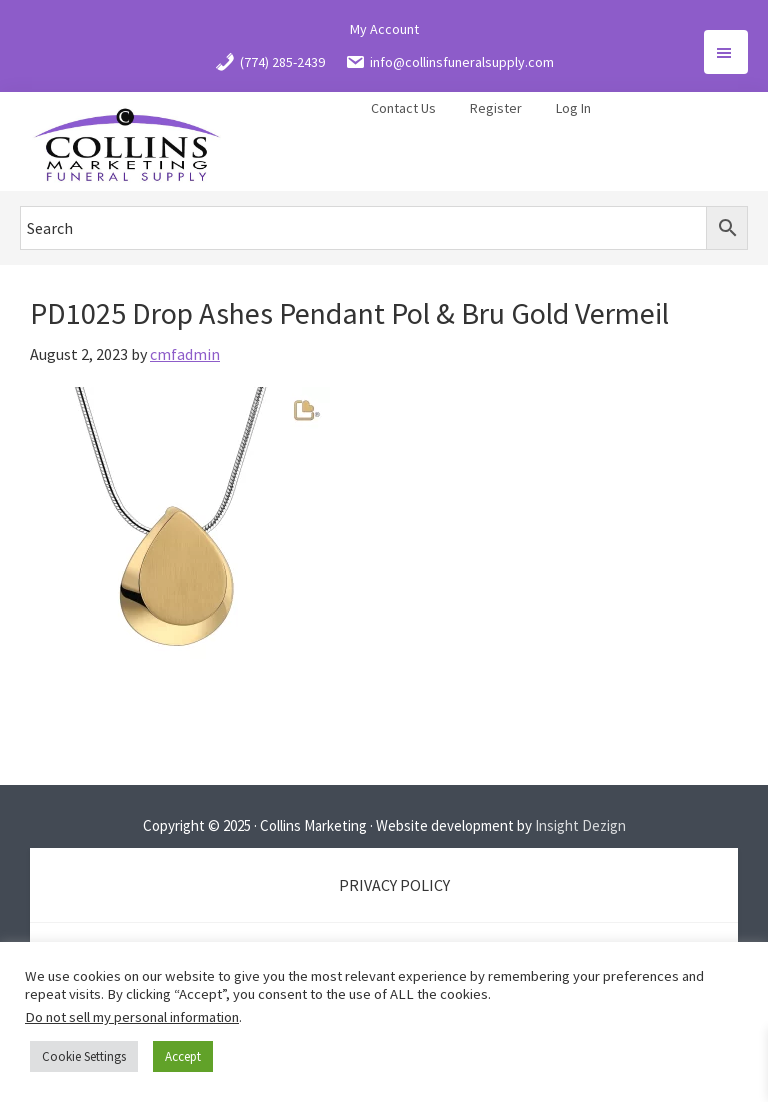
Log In (573, 108)
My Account (384, 29)
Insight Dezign (580, 825)
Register (496, 108)
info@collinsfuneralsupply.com (449, 62)
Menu (726, 52)
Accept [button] (183, 1056)
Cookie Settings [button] (84, 1056)
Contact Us (403, 108)
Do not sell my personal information (132, 1017)
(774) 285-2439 (270, 62)
